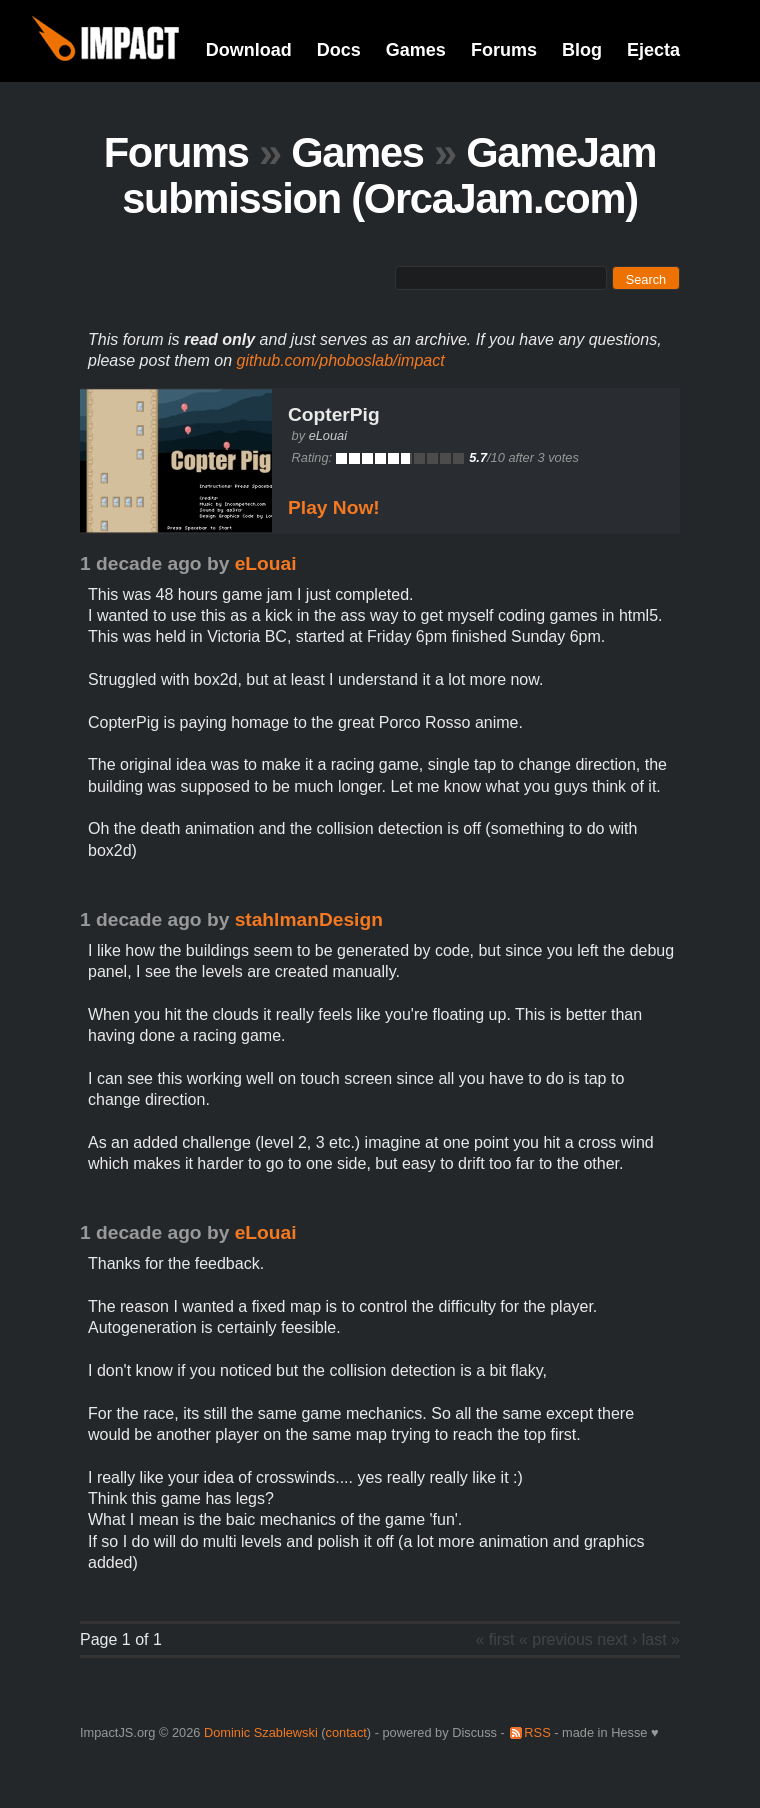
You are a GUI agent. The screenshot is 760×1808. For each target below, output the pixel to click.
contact (346, 1732)
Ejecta (653, 50)
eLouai (328, 435)
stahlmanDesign (309, 919)
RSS (537, 1732)
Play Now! (334, 507)
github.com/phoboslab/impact (341, 360)
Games (416, 50)
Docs (339, 50)
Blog (582, 50)
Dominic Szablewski (261, 1732)
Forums (504, 50)
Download (249, 50)
